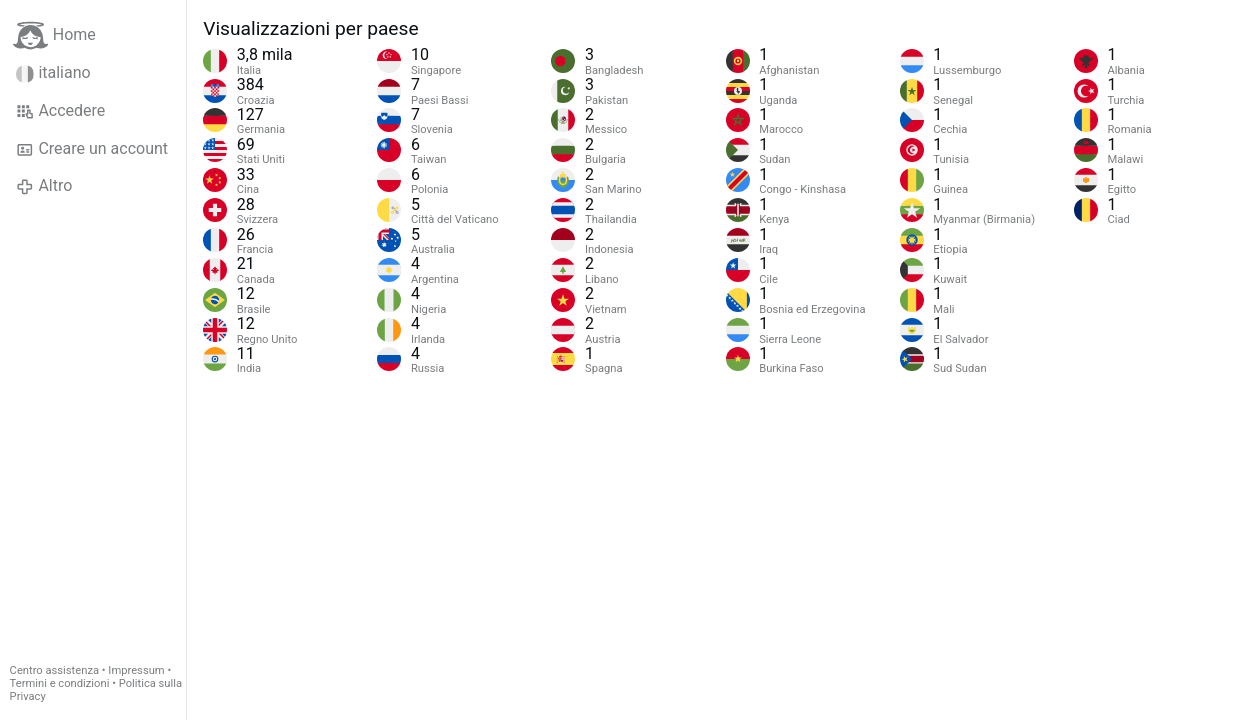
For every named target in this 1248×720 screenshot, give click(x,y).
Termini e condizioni (60, 683)
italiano (53, 73)
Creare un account (92, 149)
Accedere (60, 111)
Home (54, 35)
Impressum (136, 670)
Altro (44, 186)
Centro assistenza (54, 670)
